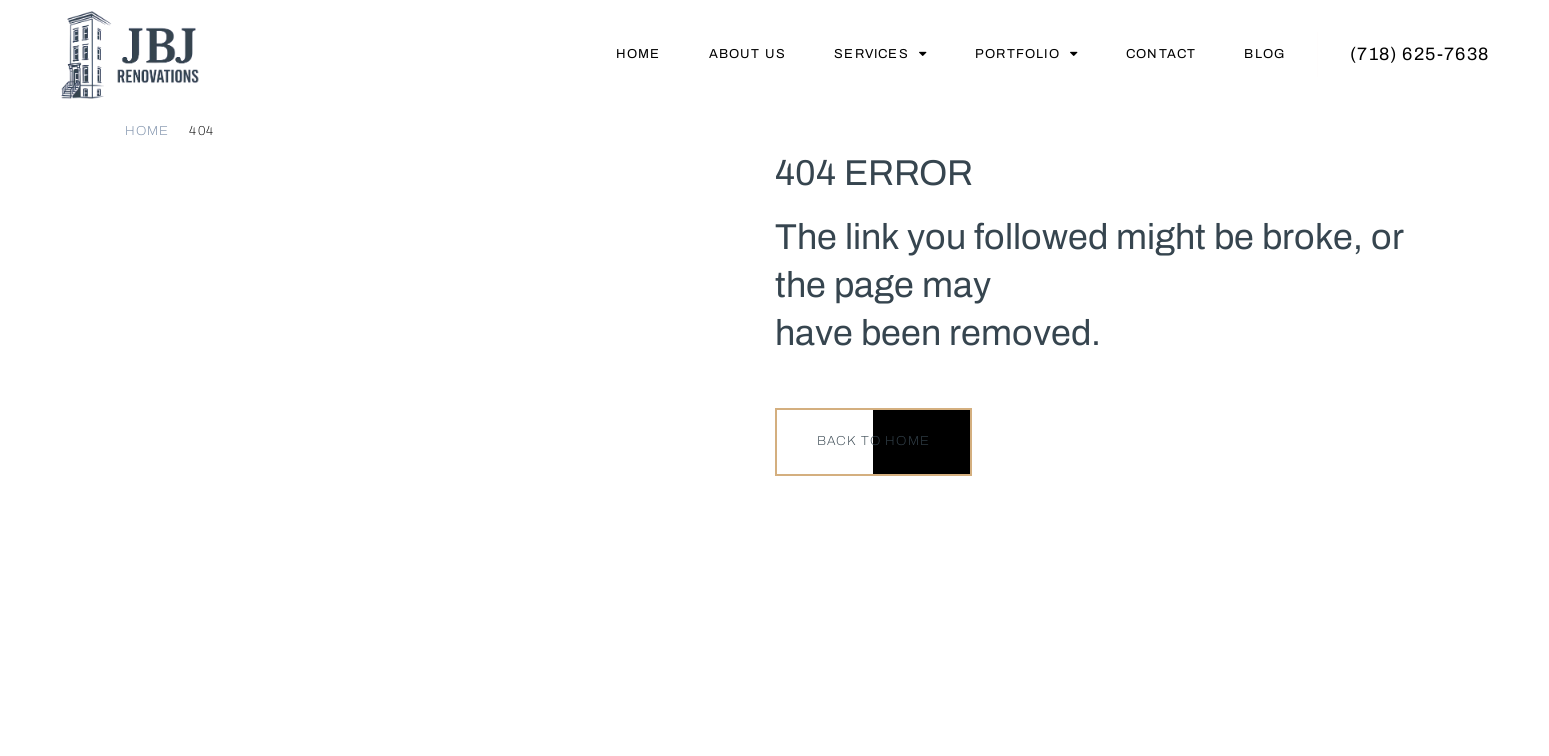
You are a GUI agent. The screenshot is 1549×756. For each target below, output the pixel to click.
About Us (748, 54)
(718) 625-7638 (1419, 54)
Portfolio (1026, 54)
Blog (1264, 54)
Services (880, 54)
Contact (1161, 54)
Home (638, 54)
